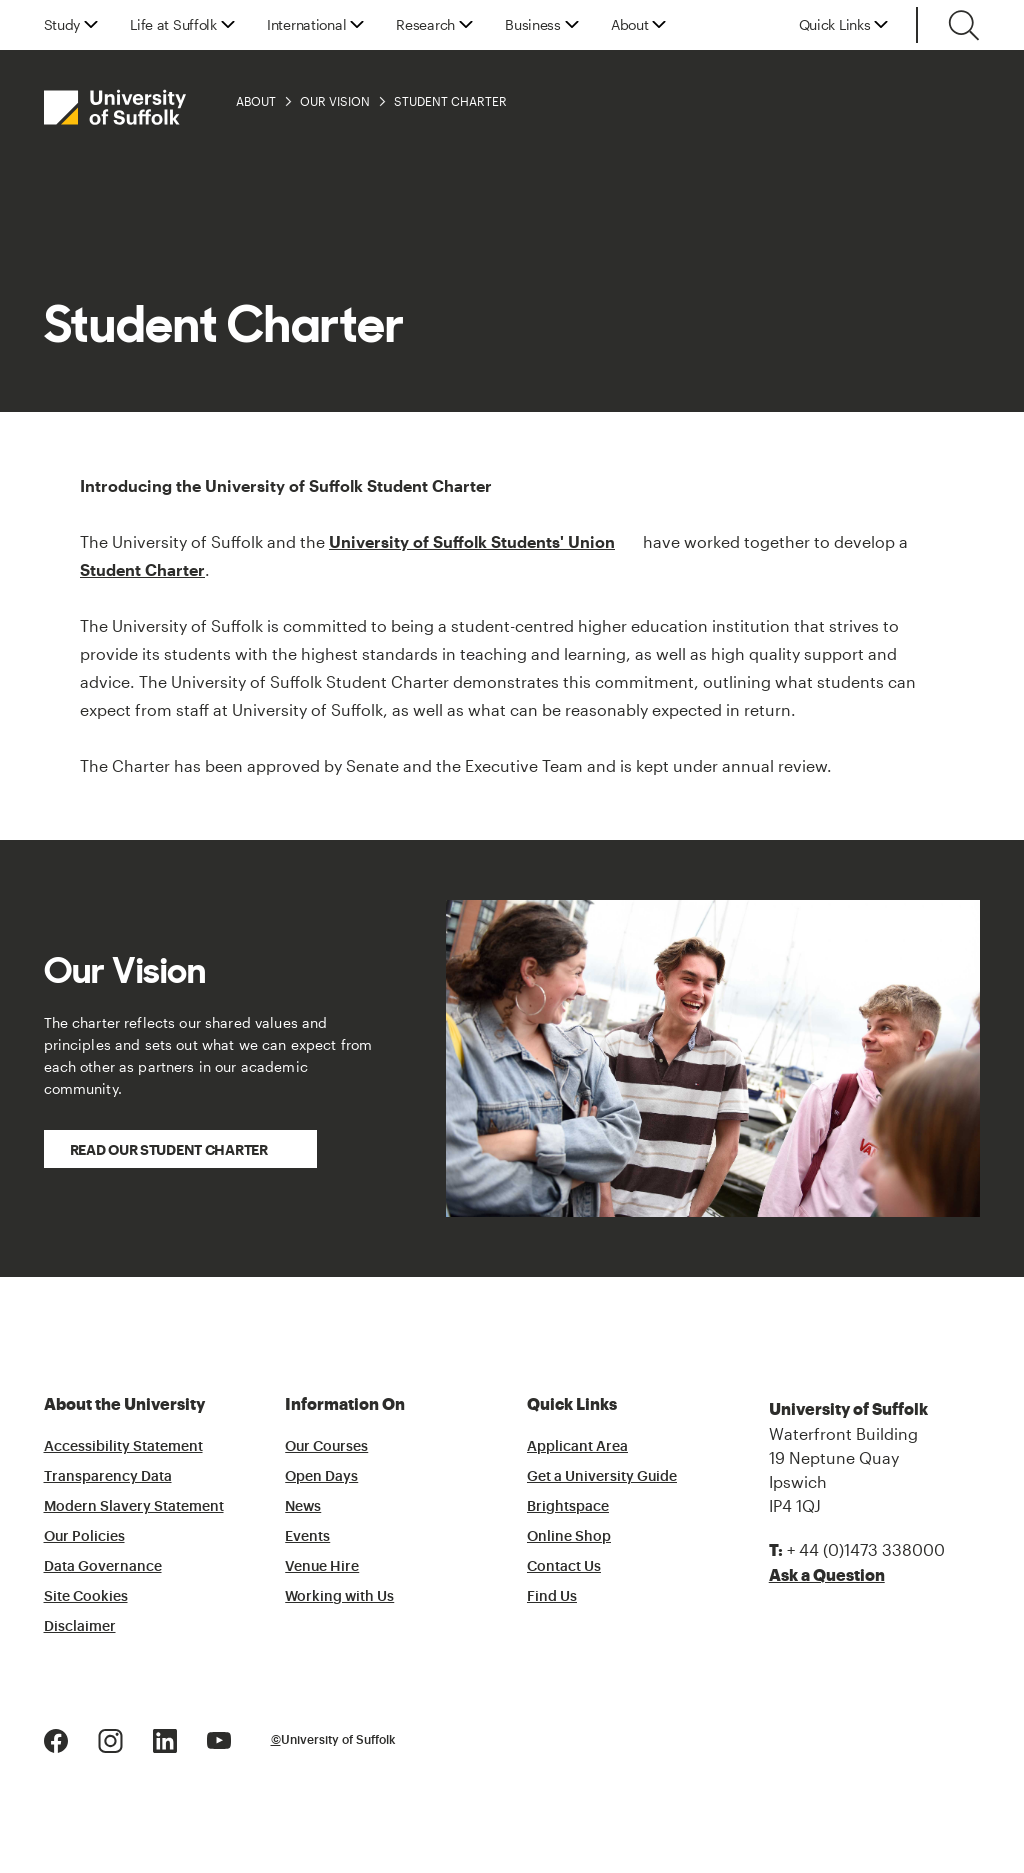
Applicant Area (577, 1447)
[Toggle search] (964, 25)
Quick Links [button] (835, 25)
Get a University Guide (602, 1477)
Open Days (321, 1477)
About (256, 101)
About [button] (630, 25)
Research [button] (425, 25)
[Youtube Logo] (219, 1738)
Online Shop (569, 1537)
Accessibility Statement (123, 1447)
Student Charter (450, 101)
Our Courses (326, 1447)
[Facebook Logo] (56, 1738)
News (303, 1507)
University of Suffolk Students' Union (472, 541)
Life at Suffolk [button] (173, 25)
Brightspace (568, 1507)
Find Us (552, 1597)
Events (307, 1537)
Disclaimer (80, 1627)
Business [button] (533, 25)
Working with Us (339, 1597)
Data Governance (103, 1567)
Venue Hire (322, 1567)
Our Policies (84, 1537)
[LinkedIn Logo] (165, 1738)
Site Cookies (86, 1597)
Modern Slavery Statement (134, 1507)
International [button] (306, 25)
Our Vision (335, 101)
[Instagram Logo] (110, 1738)
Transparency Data (108, 1477)
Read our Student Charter (169, 1149)
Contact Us (564, 1567)
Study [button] (62, 25)
